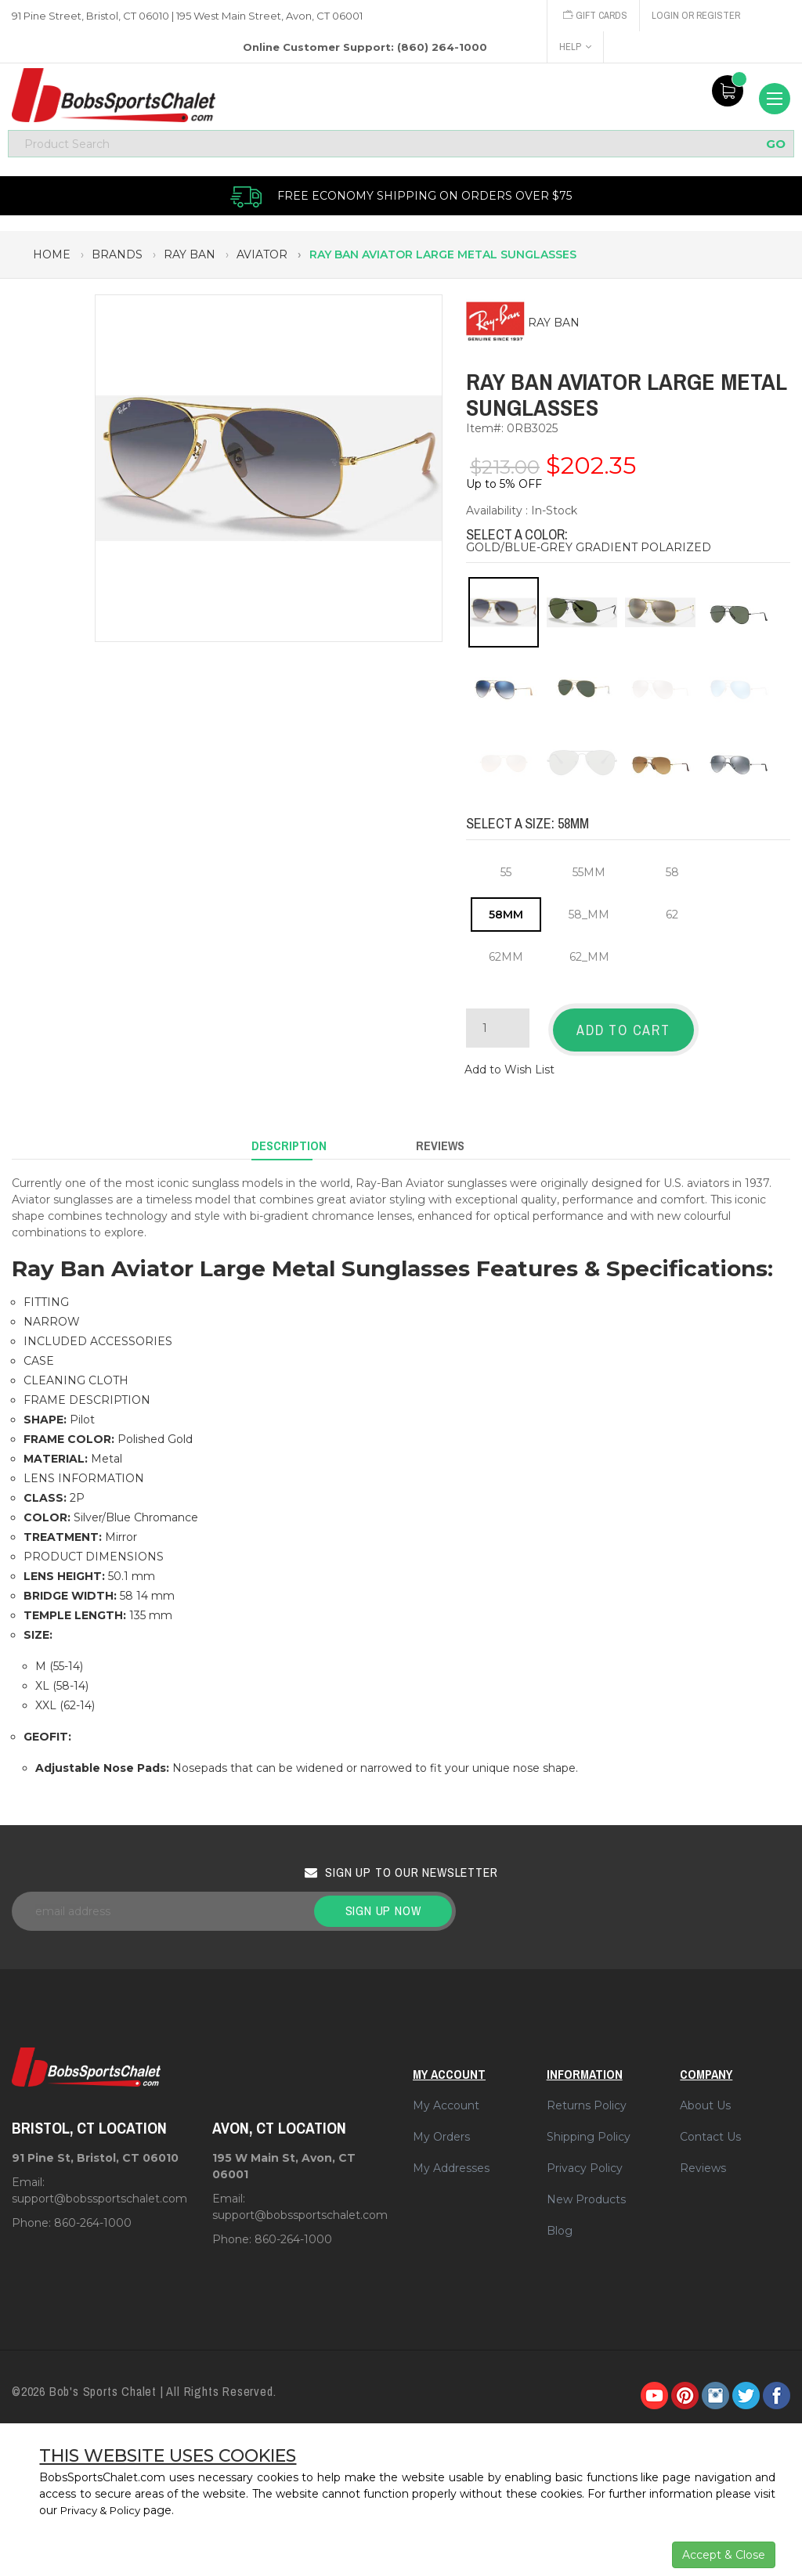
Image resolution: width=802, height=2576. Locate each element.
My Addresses (451, 2160)
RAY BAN (554, 326)
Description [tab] (289, 1140)
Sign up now (383, 1903)
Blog (560, 2223)
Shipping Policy (588, 2129)
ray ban (189, 258)
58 (672, 875)
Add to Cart (623, 1033)
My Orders (441, 2129)
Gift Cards (596, 15)
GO (776, 146)
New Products (586, 2192)
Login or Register (698, 15)
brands (117, 258)
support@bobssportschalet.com (99, 2192)
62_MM (589, 960)
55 (505, 875)
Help (575, 46)
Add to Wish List (509, 1068)
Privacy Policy (585, 2160)
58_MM (589, 918)
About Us (705, 2098)
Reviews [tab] (440, 1140)
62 (672, 918)
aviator (262, 258)
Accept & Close (723, 2555)
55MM (589, 875)
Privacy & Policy (103, 2510)
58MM (506, 918)
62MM (506, 960)
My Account (446, 2098)
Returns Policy (587, 2098)
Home (51, 258)
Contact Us (710, 2129)
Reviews (703, 2160)
